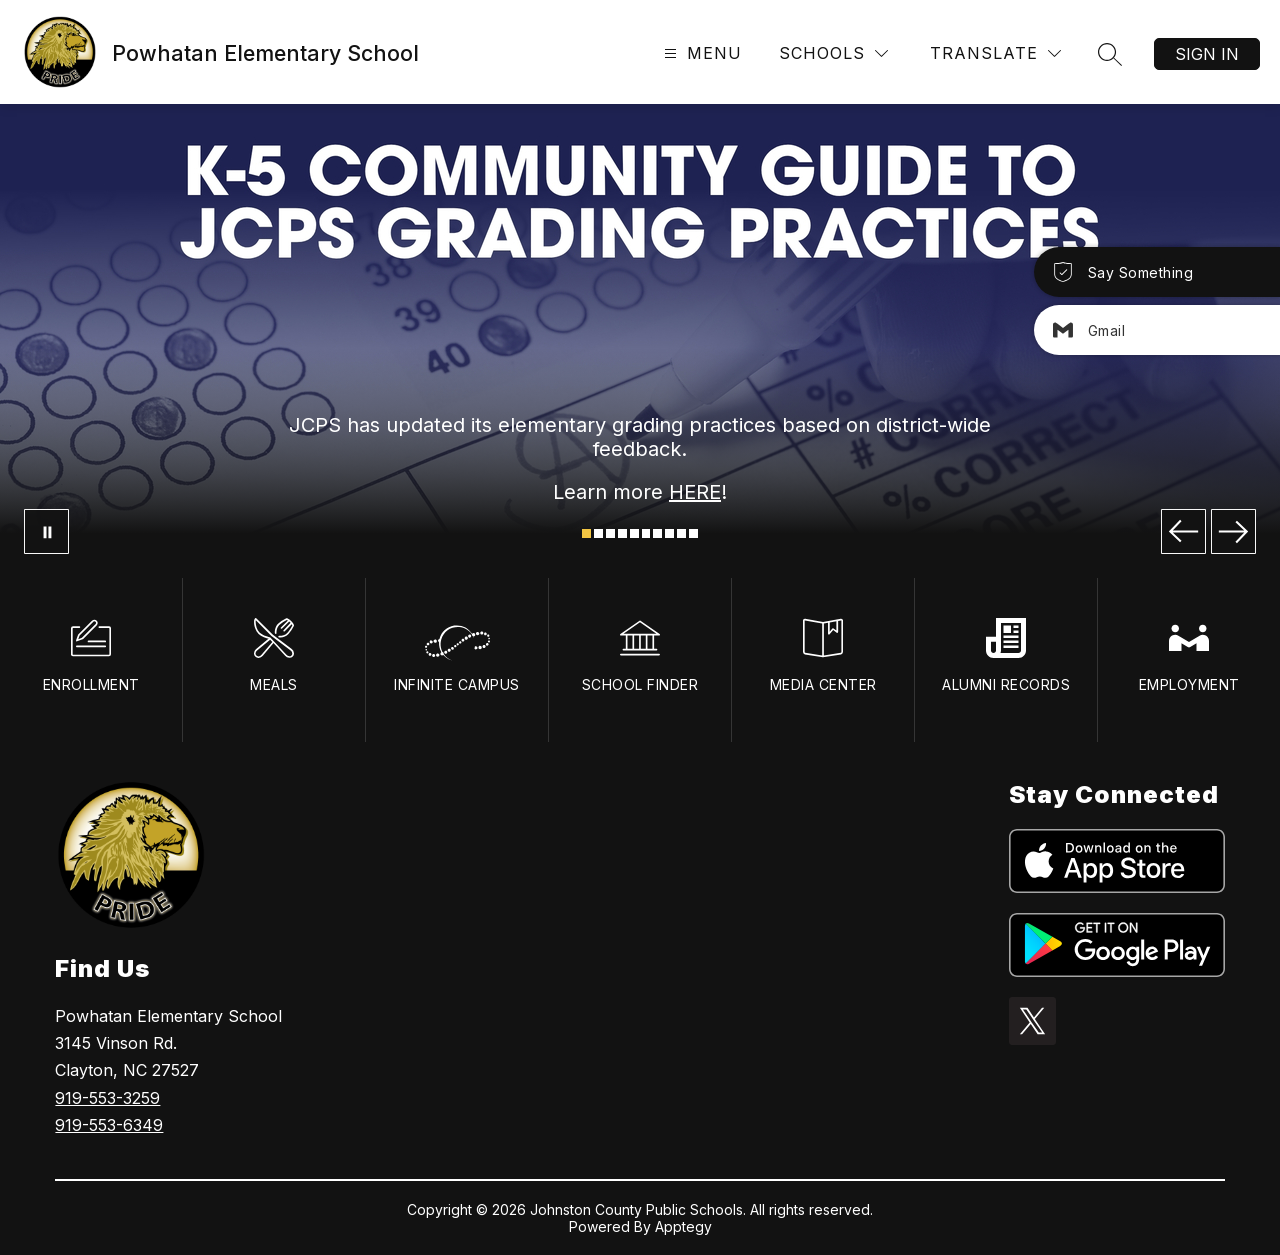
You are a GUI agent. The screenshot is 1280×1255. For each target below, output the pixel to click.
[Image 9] (681, 533)
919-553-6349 (109, 1125)
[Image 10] (693, 533)
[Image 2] (598, 533)
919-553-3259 (107, 1098)
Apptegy (683, 1226)
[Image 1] (586, 533)
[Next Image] (1233, 531)
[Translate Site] (995, 53)
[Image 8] (669, 533)
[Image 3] (610, 533)
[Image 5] (634, 533)
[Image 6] (646, 533)
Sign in (1207, 54)
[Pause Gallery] (46, 531)
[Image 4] (622, 533)
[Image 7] (657, 533)
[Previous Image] (1183, 531)
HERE (695, 492)
